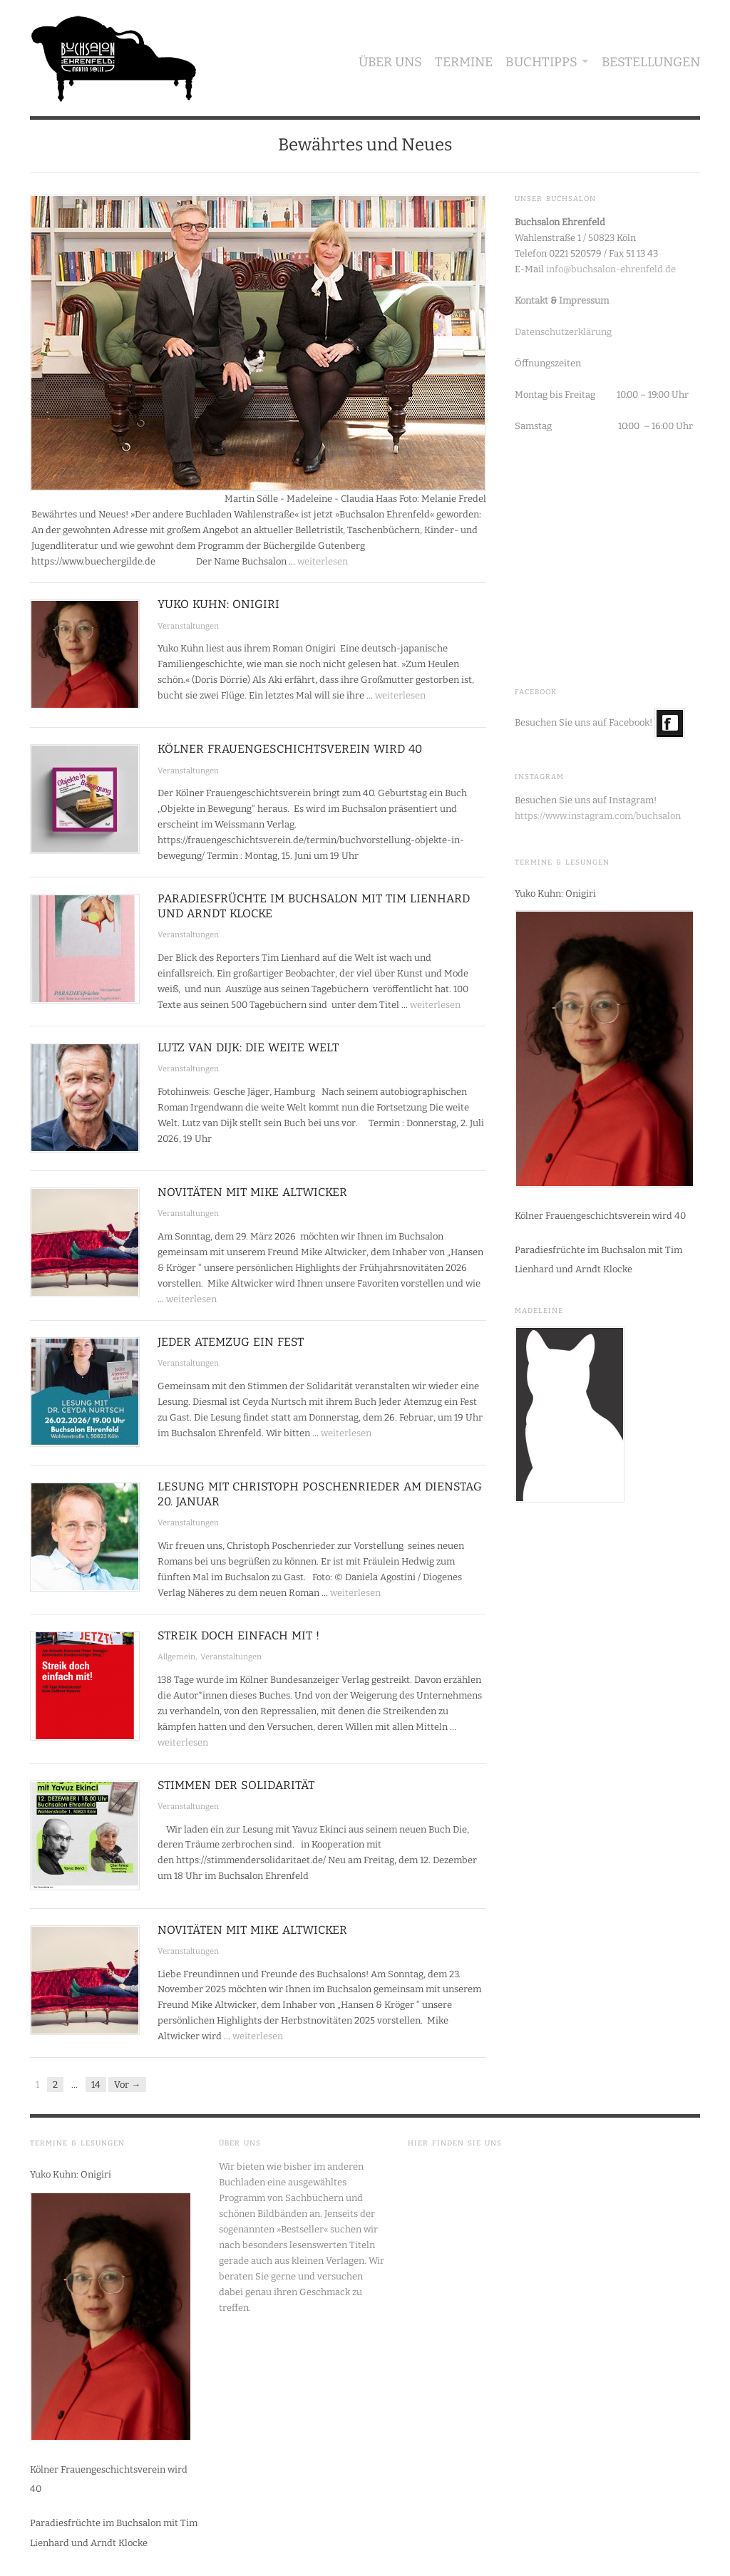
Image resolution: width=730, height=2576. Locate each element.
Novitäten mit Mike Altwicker (252, 1192)
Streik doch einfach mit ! (238, 1635)
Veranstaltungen (188, 626)
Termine (464, 62)
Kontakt (531, 300)
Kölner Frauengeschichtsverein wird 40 (290, 749)
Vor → (127, 2084)
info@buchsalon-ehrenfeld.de (611, 269)
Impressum (584, 300)
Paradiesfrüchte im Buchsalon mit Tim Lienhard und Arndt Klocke (598, 1259)
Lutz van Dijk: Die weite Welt (248, 1047)
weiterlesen (322, 561)
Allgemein (176, 1656)
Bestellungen (651, 62)
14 (96, 2084)
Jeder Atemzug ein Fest (231, 1342)
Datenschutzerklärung (563, 331)
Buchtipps (541, 62)
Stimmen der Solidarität (236, 1785)
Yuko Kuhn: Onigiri (218, 604)
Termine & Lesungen (562, 862)
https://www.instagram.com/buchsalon (598, 815)
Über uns (390, 62)
